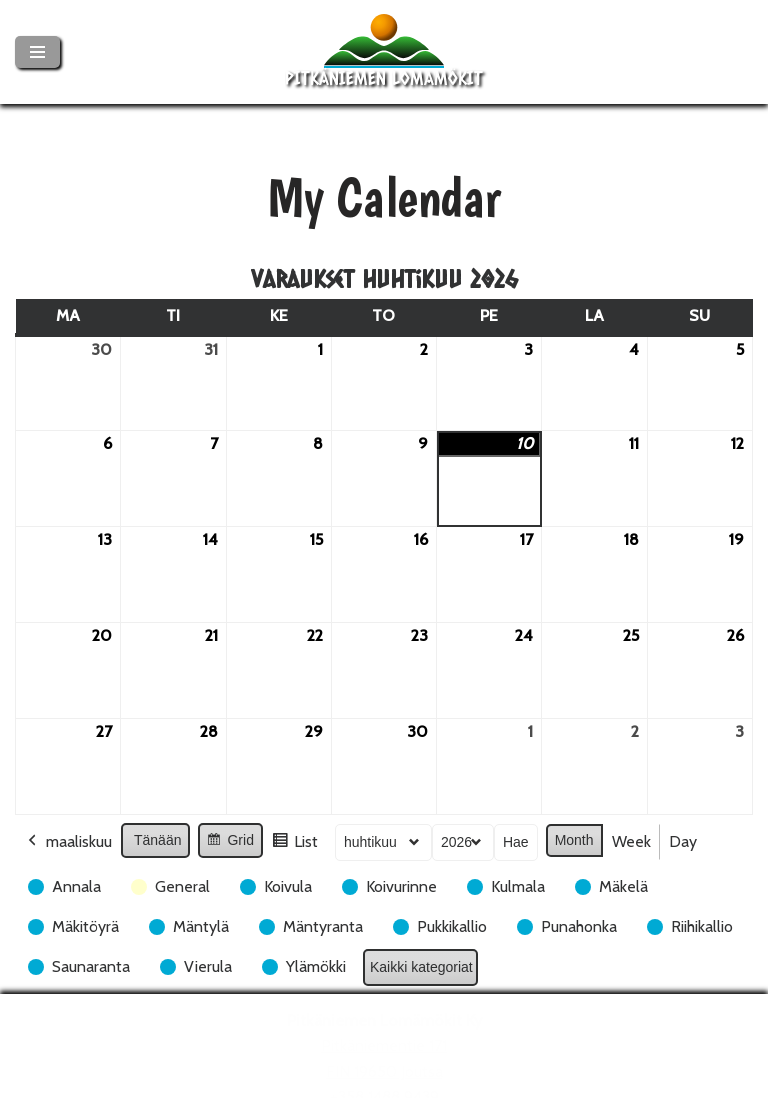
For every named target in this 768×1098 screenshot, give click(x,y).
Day (683, 841)
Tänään (157, 840)
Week (631, 841)
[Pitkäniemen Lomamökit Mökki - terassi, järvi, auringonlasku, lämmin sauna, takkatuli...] (384, 52)
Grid (229, 843)
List (294, 844)
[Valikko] (37, 52)
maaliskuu (68, 842)
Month (574, 840)
